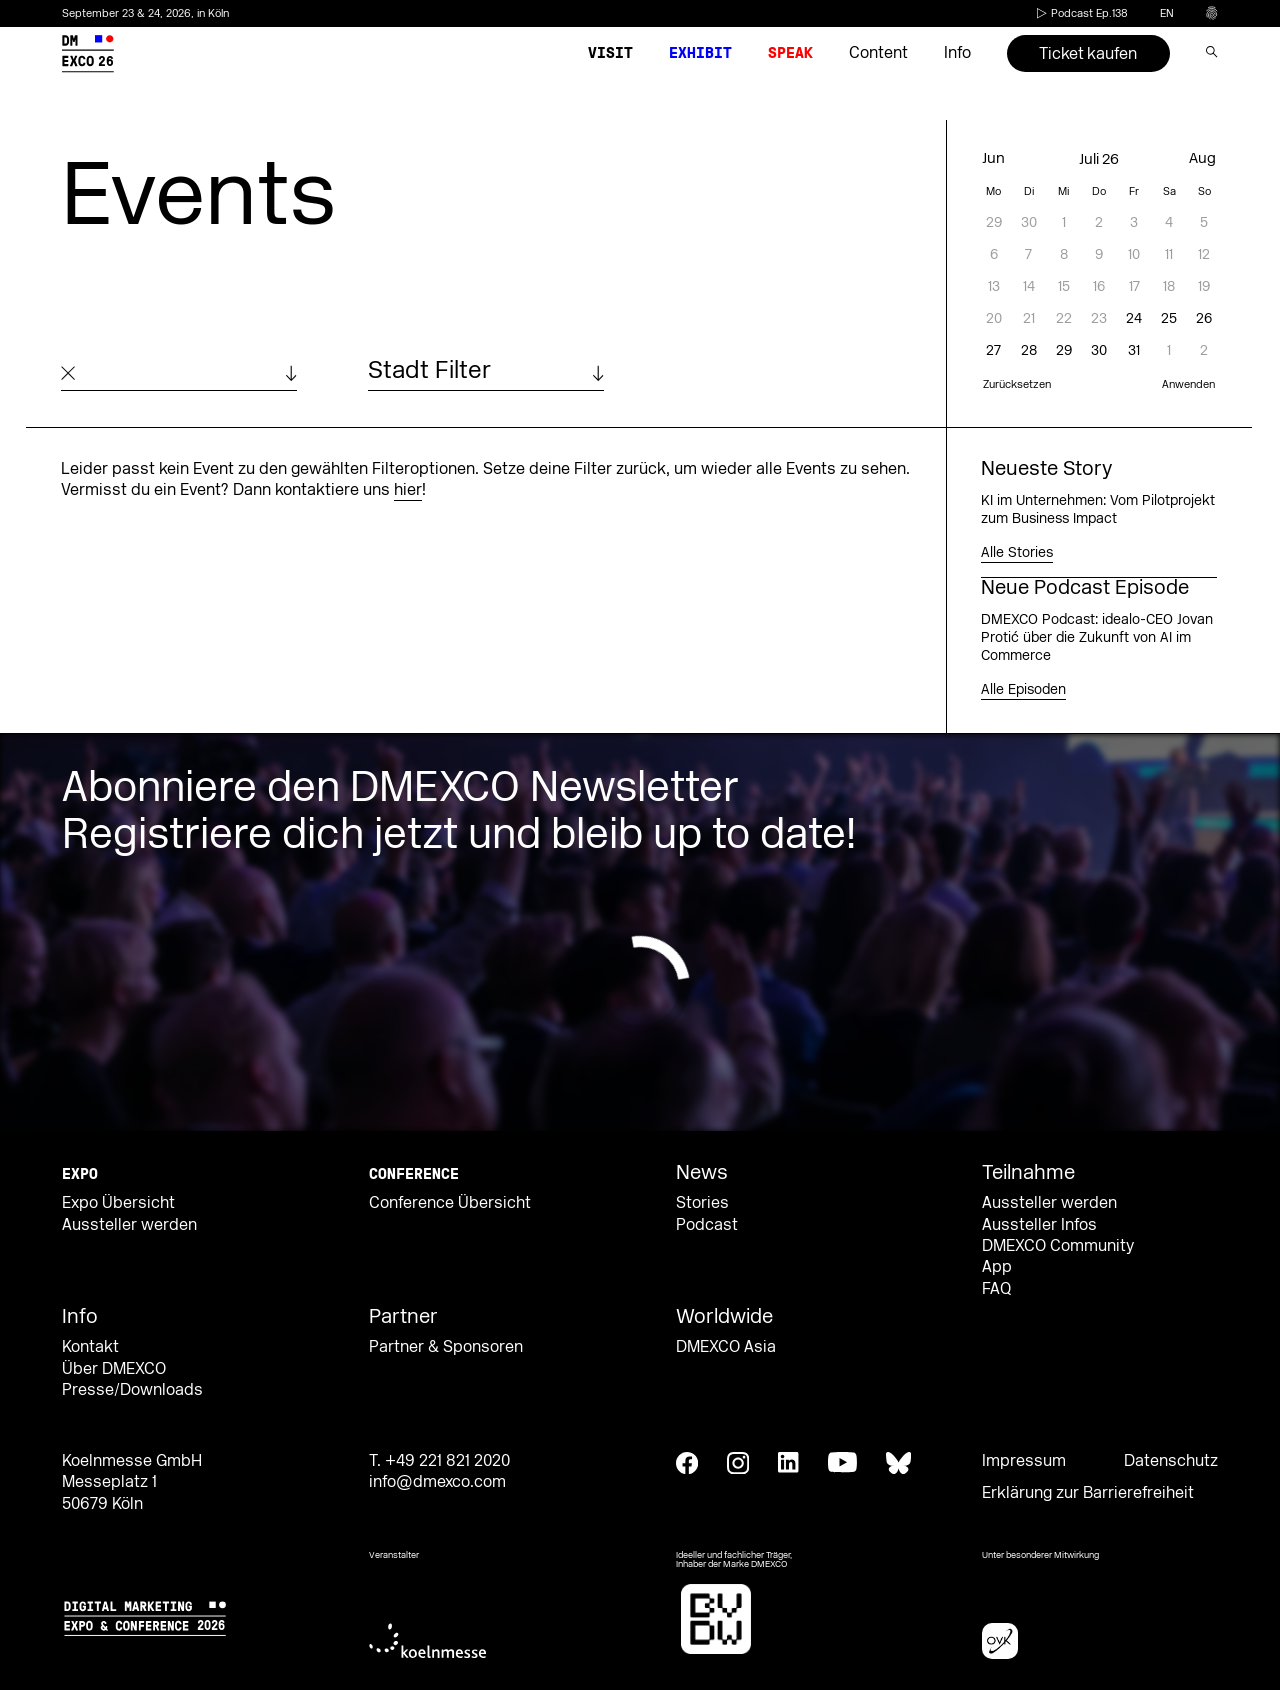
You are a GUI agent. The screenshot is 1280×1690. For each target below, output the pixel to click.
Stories (702, 1203)
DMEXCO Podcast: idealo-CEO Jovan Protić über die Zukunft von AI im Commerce (1097, 638)
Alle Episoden (1023, 690)
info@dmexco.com (437, 1482)
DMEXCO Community (1058, 1246)
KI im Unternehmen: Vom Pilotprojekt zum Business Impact (1098, 510)
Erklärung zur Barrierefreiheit (1088, 1493)
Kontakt (90, 1347)
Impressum (1024, 1461)
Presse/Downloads (132, 1390)
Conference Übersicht (450, 1203)
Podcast (707, 1225)
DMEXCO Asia (726, 1347)
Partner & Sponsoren (446, 1347)
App (997, 1267)
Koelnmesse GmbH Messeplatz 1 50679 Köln (132, 1482)
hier (408, 490)
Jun (993, 158)
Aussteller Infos (1039, 1225)
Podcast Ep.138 (1080, 13)
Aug (1202, 158)
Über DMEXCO (114, 1369)
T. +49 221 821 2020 (439, 1461)
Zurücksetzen (1017, 385)
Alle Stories (1017, 553)
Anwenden (1188, 385)
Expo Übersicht (118, 1203)
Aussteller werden (129, 1225)
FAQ (996, 1289)
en (1167, 13)
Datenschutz (1171, 1461)
